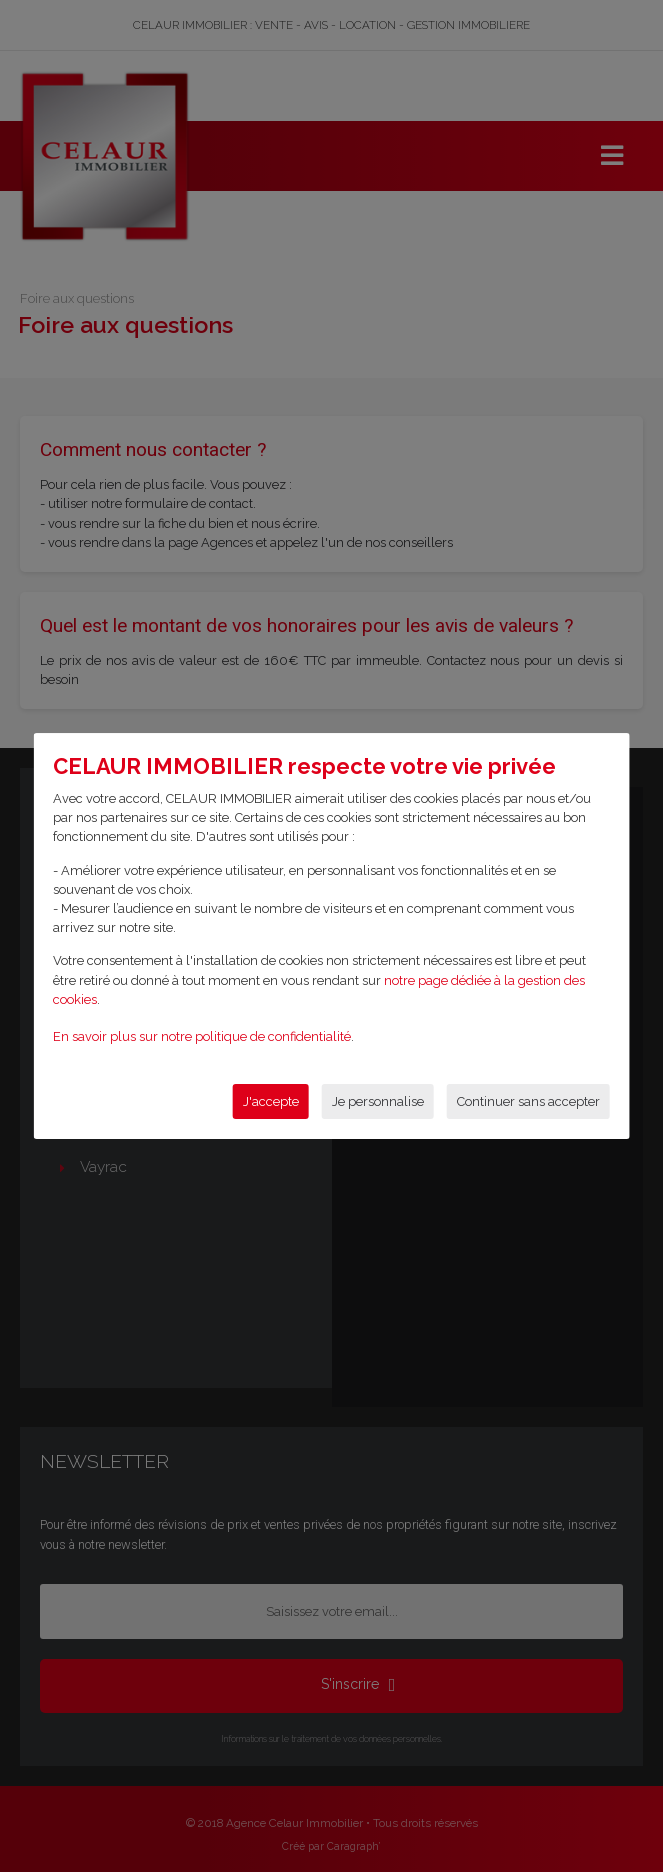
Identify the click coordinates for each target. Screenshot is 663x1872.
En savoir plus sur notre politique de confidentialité (202, 1036)
